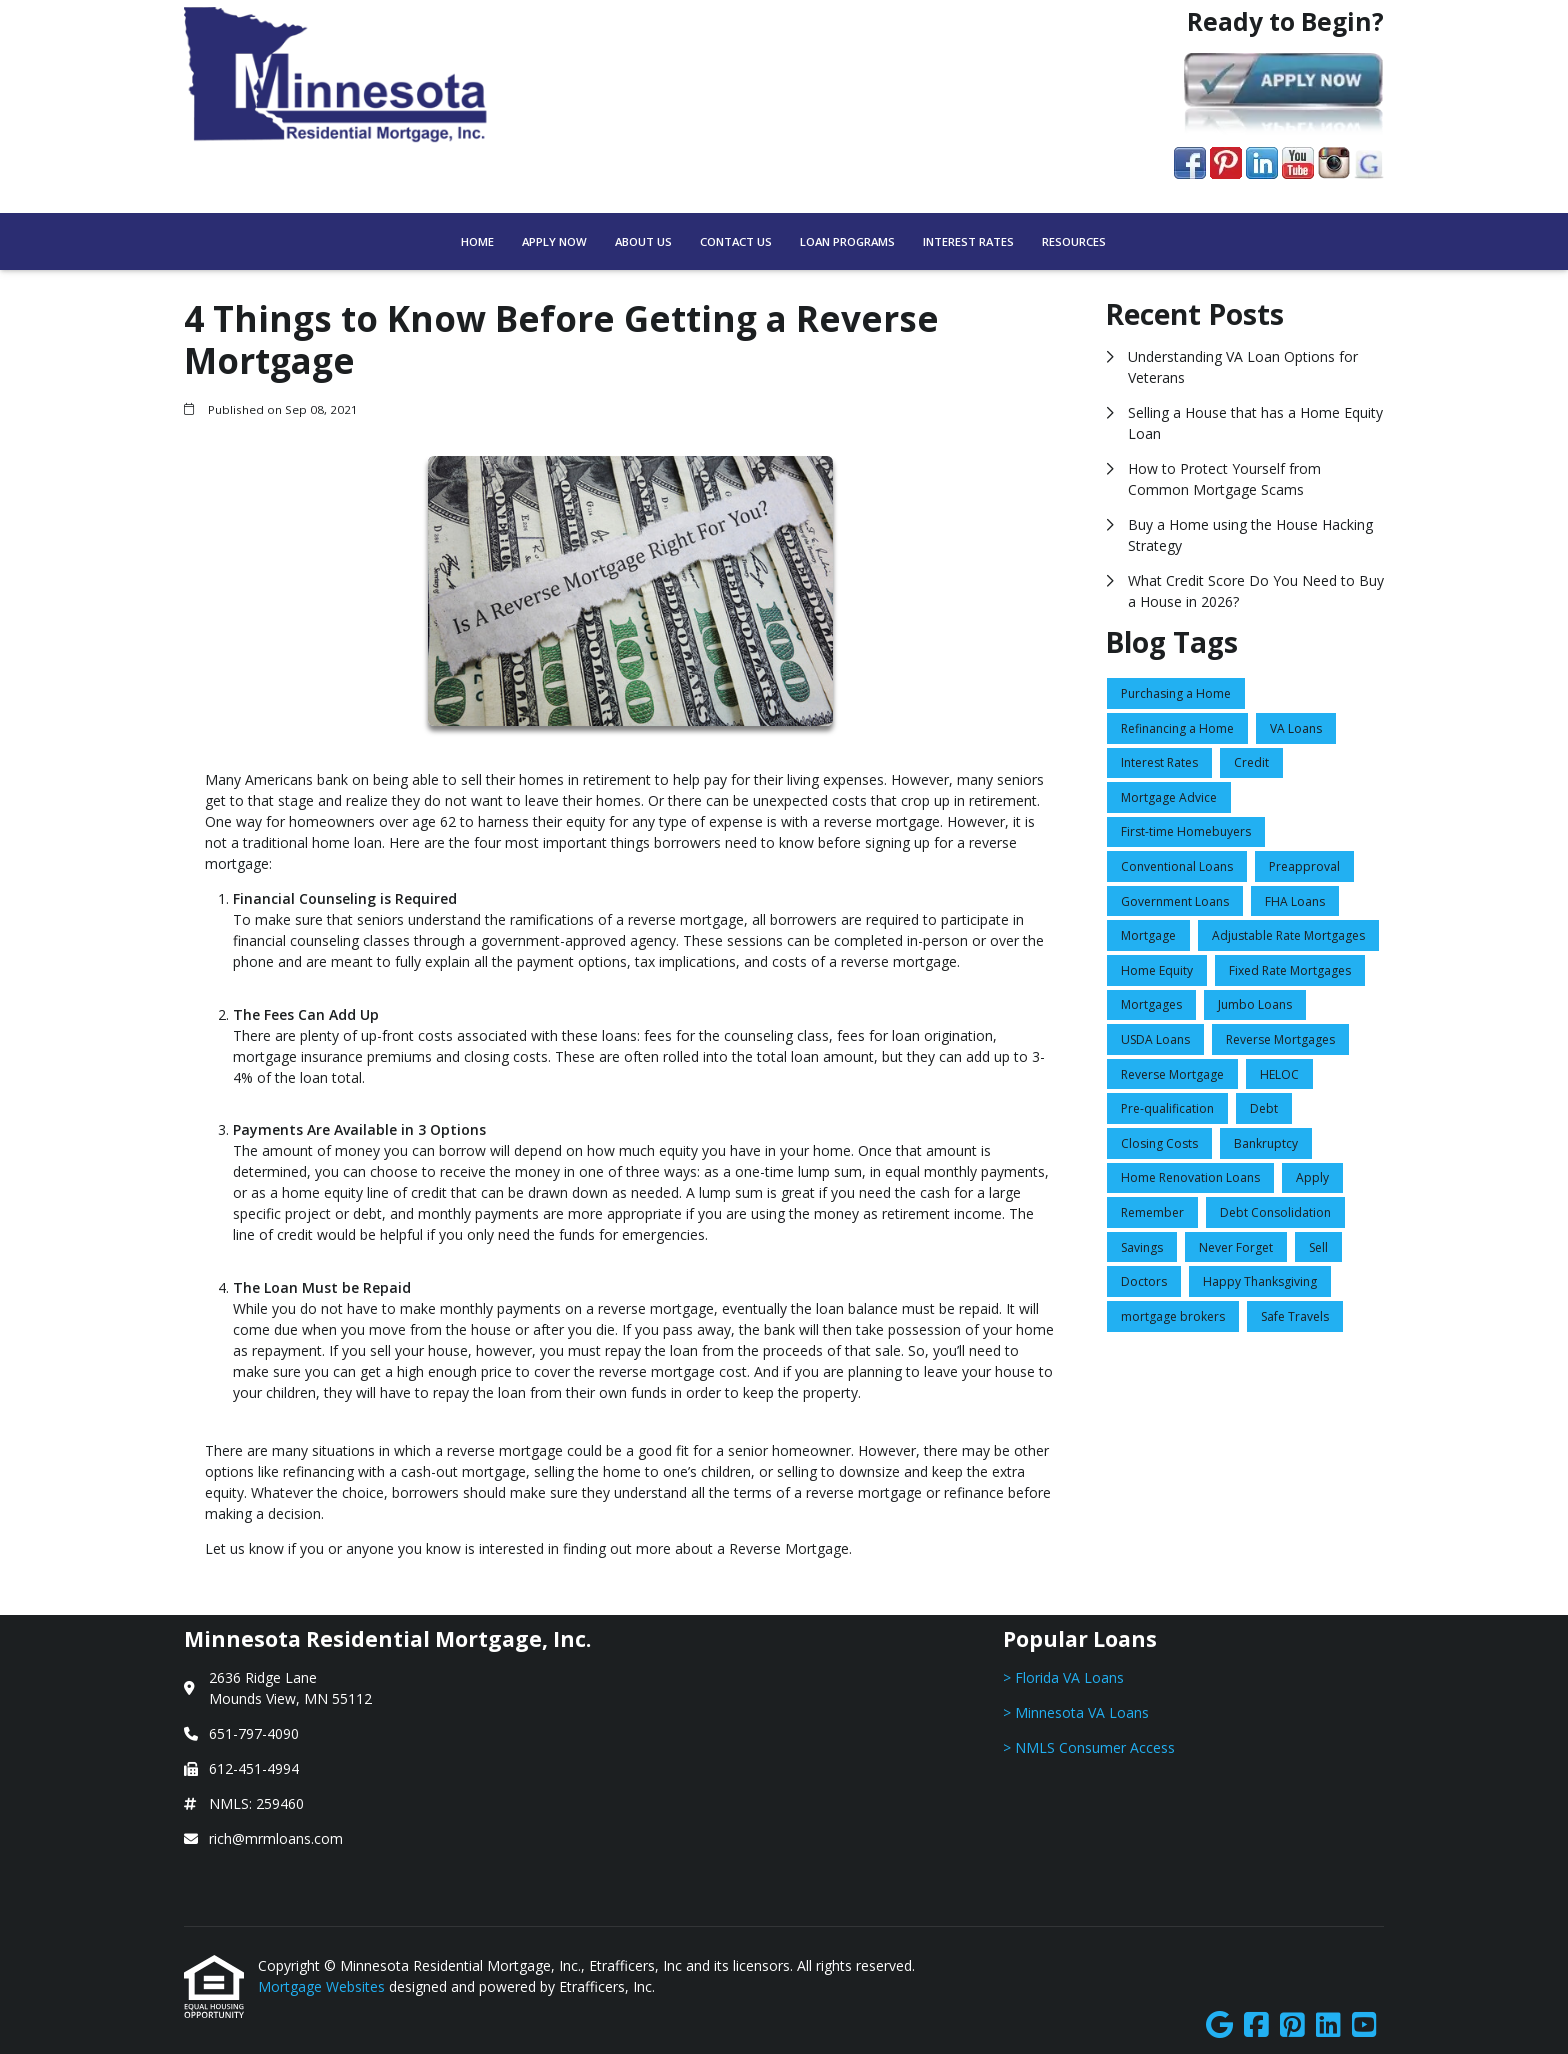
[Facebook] (1256, 2025)
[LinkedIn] (1328, 2025)
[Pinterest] (1292, 2025)
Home (477, 241)
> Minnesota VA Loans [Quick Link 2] (1076, 1712)
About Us (643, 241)
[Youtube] (1364, 2025)
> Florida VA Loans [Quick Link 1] (1063, 1677)
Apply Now (554, 241)
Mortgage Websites (323, 1986)
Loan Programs (847, 241)
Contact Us (736, 241)
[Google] (1219, 2025)
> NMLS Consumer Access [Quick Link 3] (1089, 1747)
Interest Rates (968, 241)
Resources (1074, 241)
